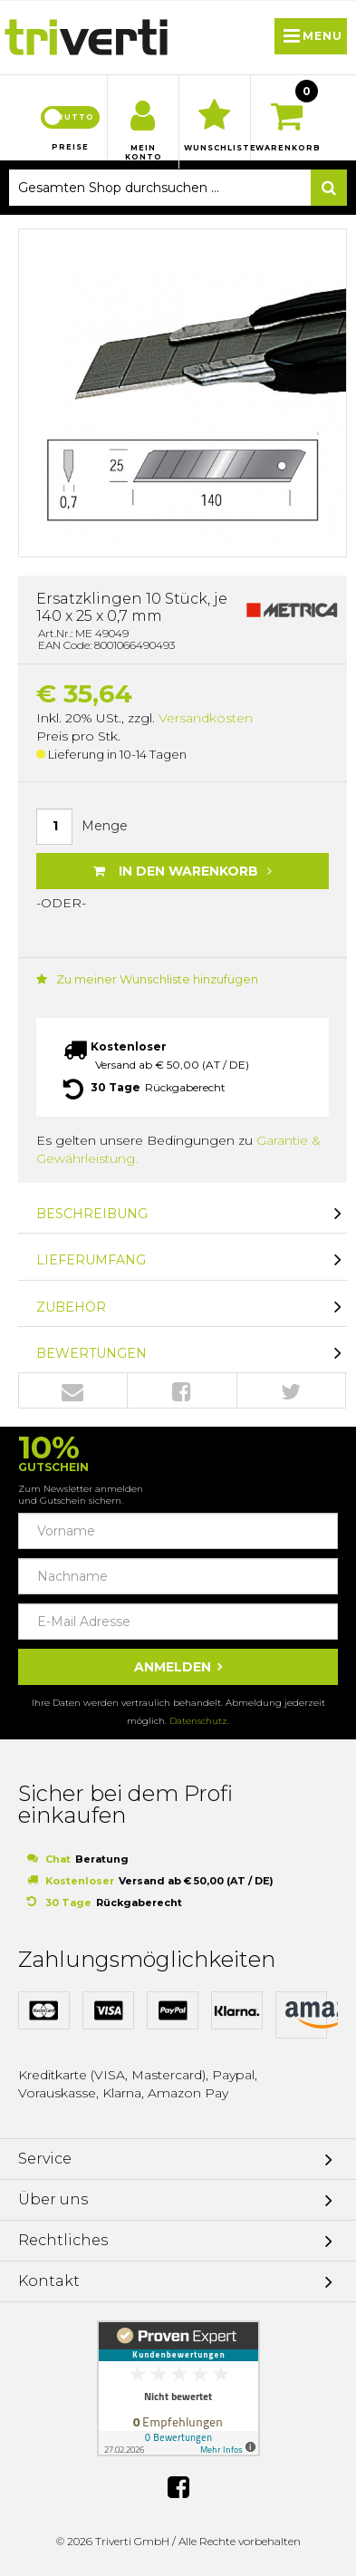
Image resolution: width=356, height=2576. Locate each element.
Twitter (291, 1391)
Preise (70, 146)
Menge (105, 826)
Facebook (181, 1391)
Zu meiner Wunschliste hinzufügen (147, 979)
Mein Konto (143, 152)
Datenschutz (198, 1721)
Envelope (72, 1391)
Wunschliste (214, 147)
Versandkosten (206, 718)
